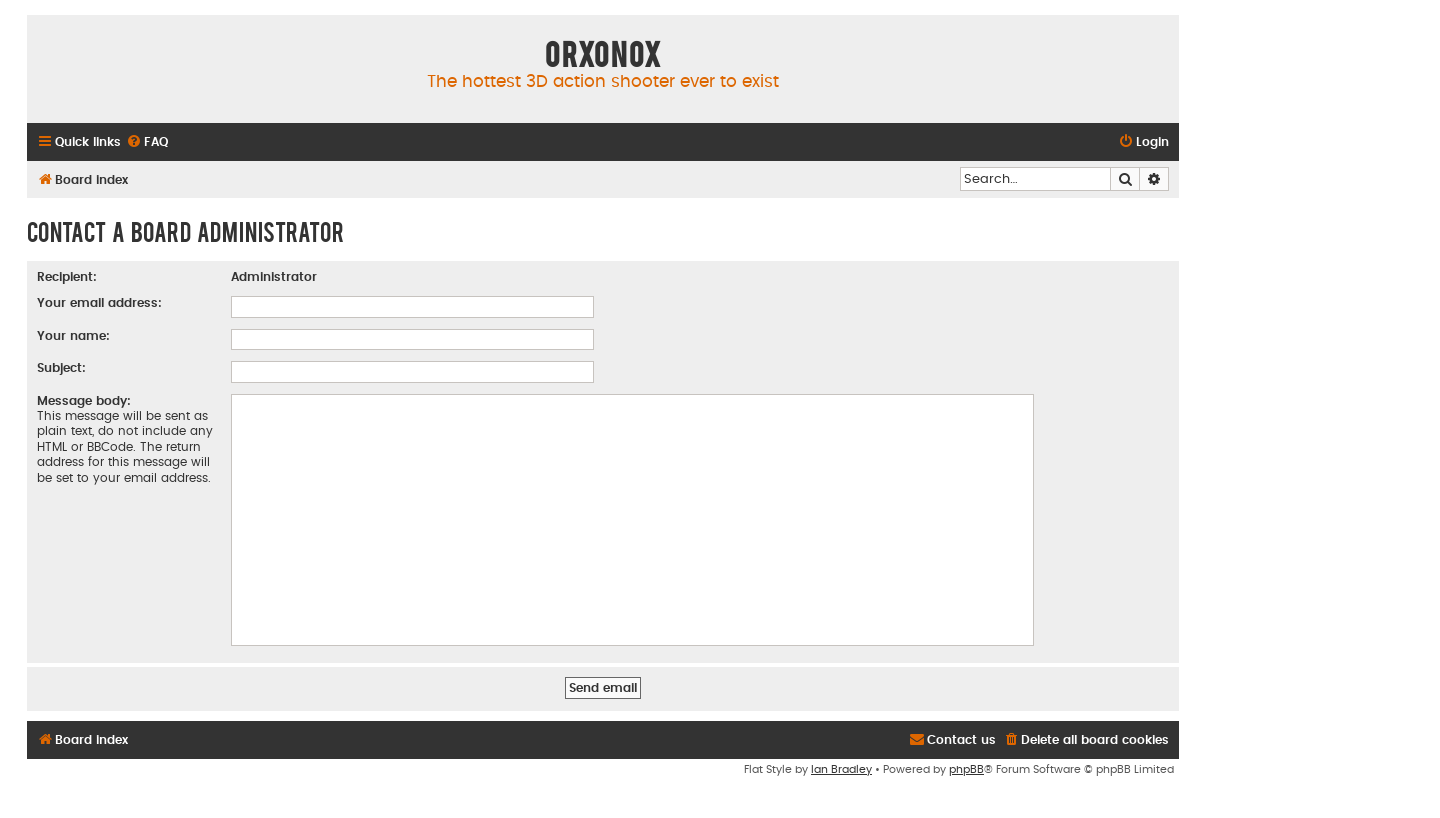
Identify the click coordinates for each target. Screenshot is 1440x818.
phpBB (966, 769)
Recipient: (67, 277)
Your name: (73, 336)
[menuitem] (147, 142)
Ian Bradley (841, 769)
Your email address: (99, 303)
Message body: (84, 401)
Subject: (61, 368)
